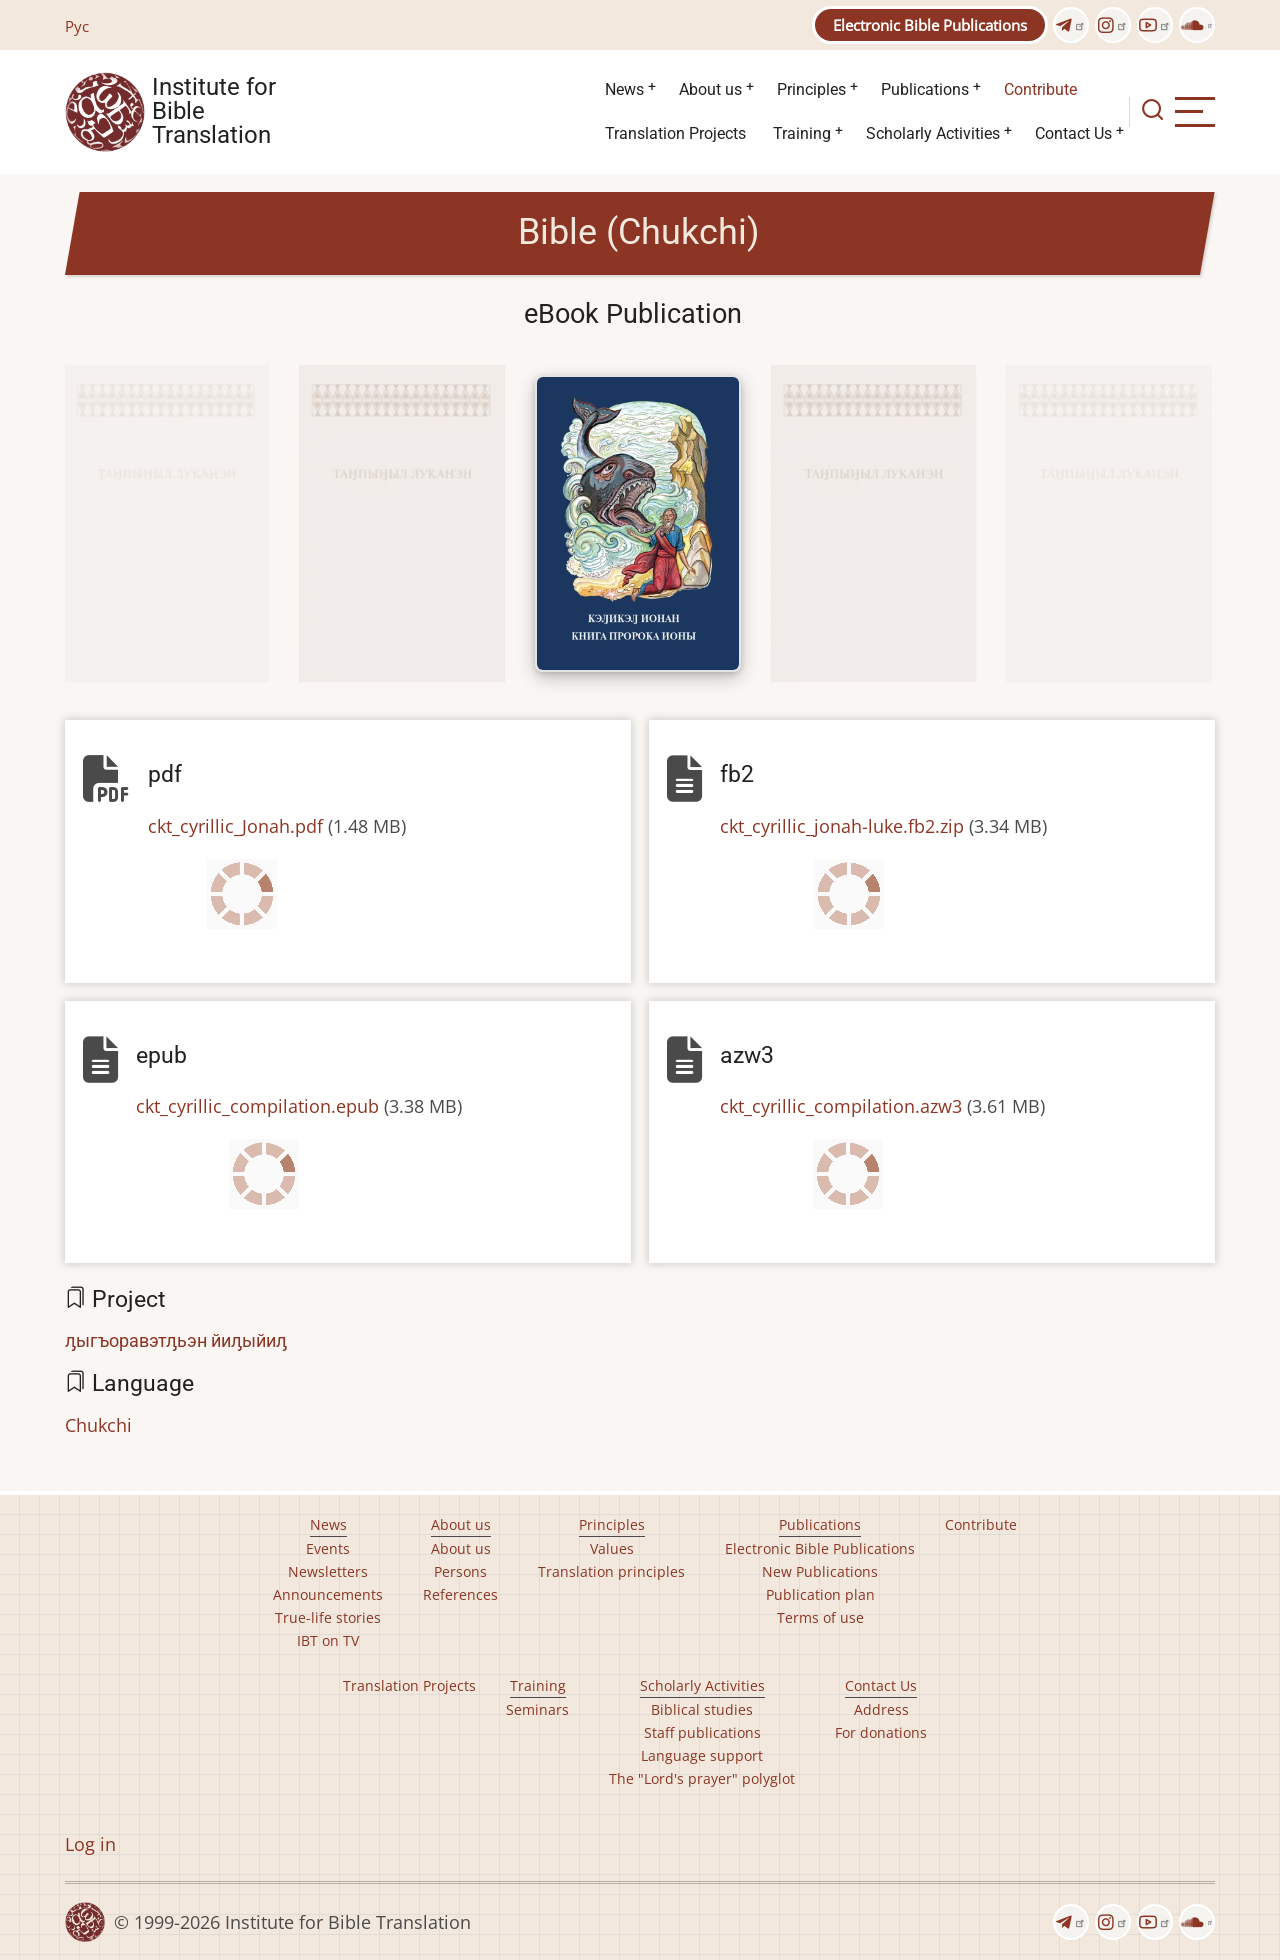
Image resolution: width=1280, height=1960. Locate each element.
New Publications (820, 1571)
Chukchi (98, 1425)
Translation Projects (675, 133)
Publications (925, 89)
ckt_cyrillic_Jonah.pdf (235, 826)
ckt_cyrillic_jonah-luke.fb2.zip (842, 826)
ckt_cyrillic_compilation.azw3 (841, 1106)
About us (710, 89)
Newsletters (328, 1571)
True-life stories (328, 1617)
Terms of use (820, 1617)
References (460, 1594)
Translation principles (611, 1571)
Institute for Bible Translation (214, 112)
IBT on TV (328, 1640)
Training (802, 133)
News (624, 89)
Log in (90, 1844)
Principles (811, 89)
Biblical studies (702, 1709)
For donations (881, 1732)
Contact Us (1073, 133)
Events (328, 1548)
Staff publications (702, 1732)
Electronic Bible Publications (930, 25)
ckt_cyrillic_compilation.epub (257, 1106)
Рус (77, 26)
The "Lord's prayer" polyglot (702, 1778)
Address (881, 1709)
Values (612, 1548)
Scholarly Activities (933, 133)
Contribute (1040, 89)
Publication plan (820, 1594)
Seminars (537, 1709)
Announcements (328, 1594)
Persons (460, 1571)
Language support (702, 1755)
